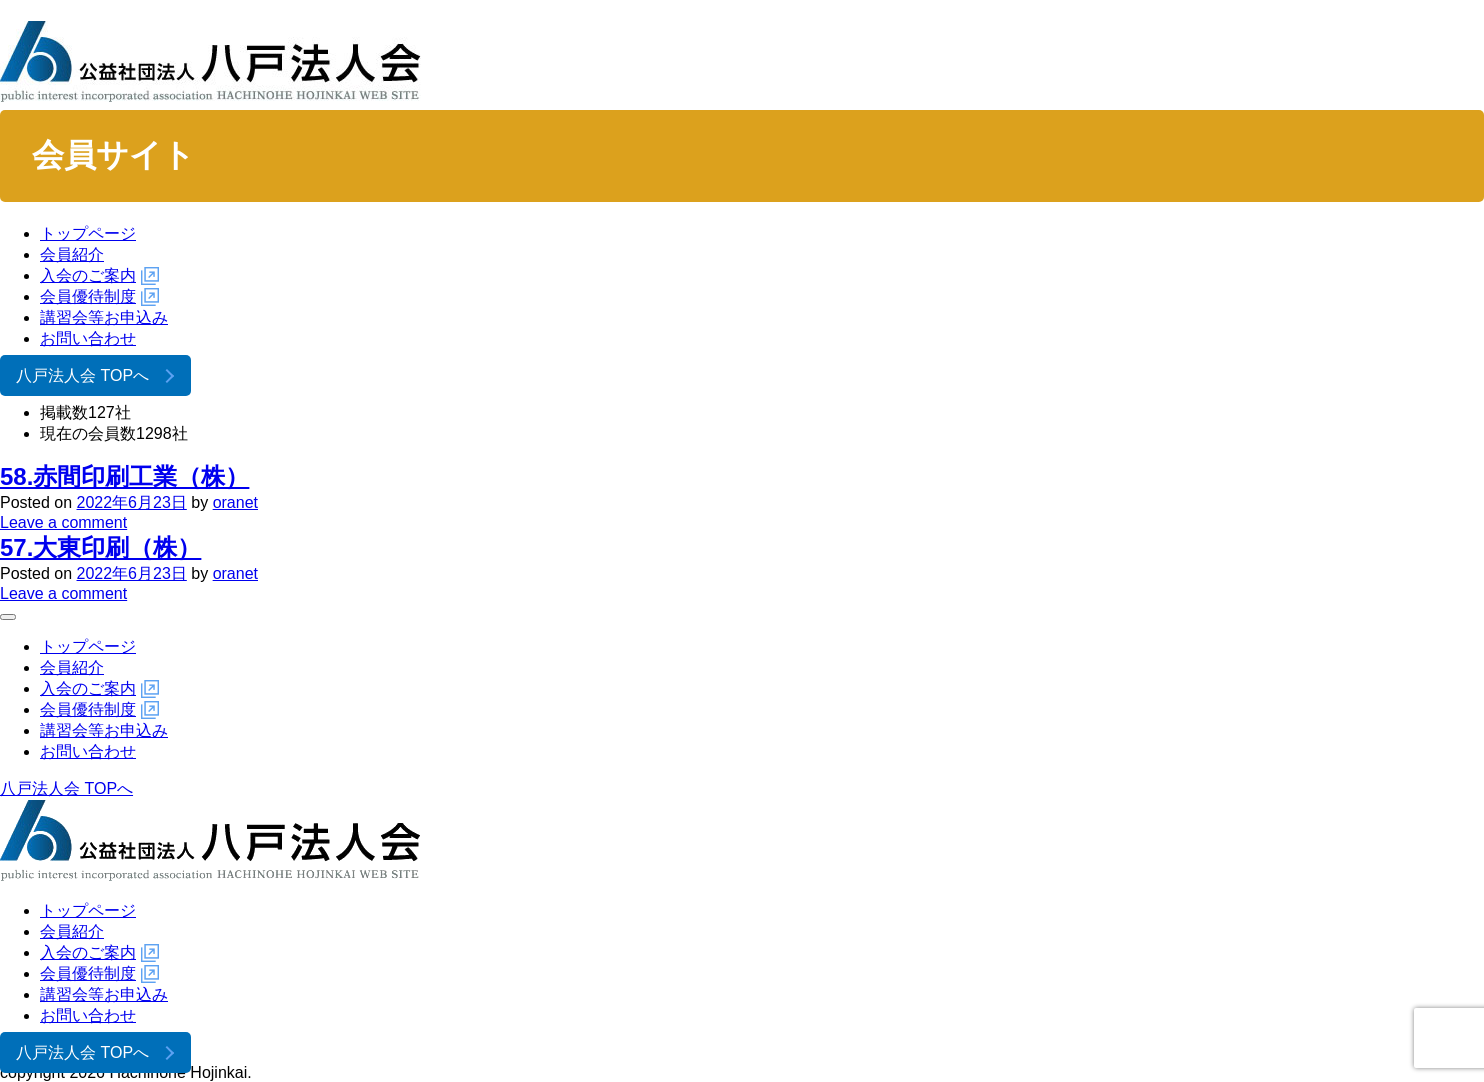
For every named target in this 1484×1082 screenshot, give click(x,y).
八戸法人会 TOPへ (82, 375)
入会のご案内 (88, 275)
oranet (235, 502)
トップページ (88, 233)
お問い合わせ (88, 338)
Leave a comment (63, 522)
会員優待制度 (88, 296)
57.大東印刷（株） (100, 547)
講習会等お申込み (104, 317)
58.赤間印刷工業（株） (124, 476)
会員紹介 (72, 254)
